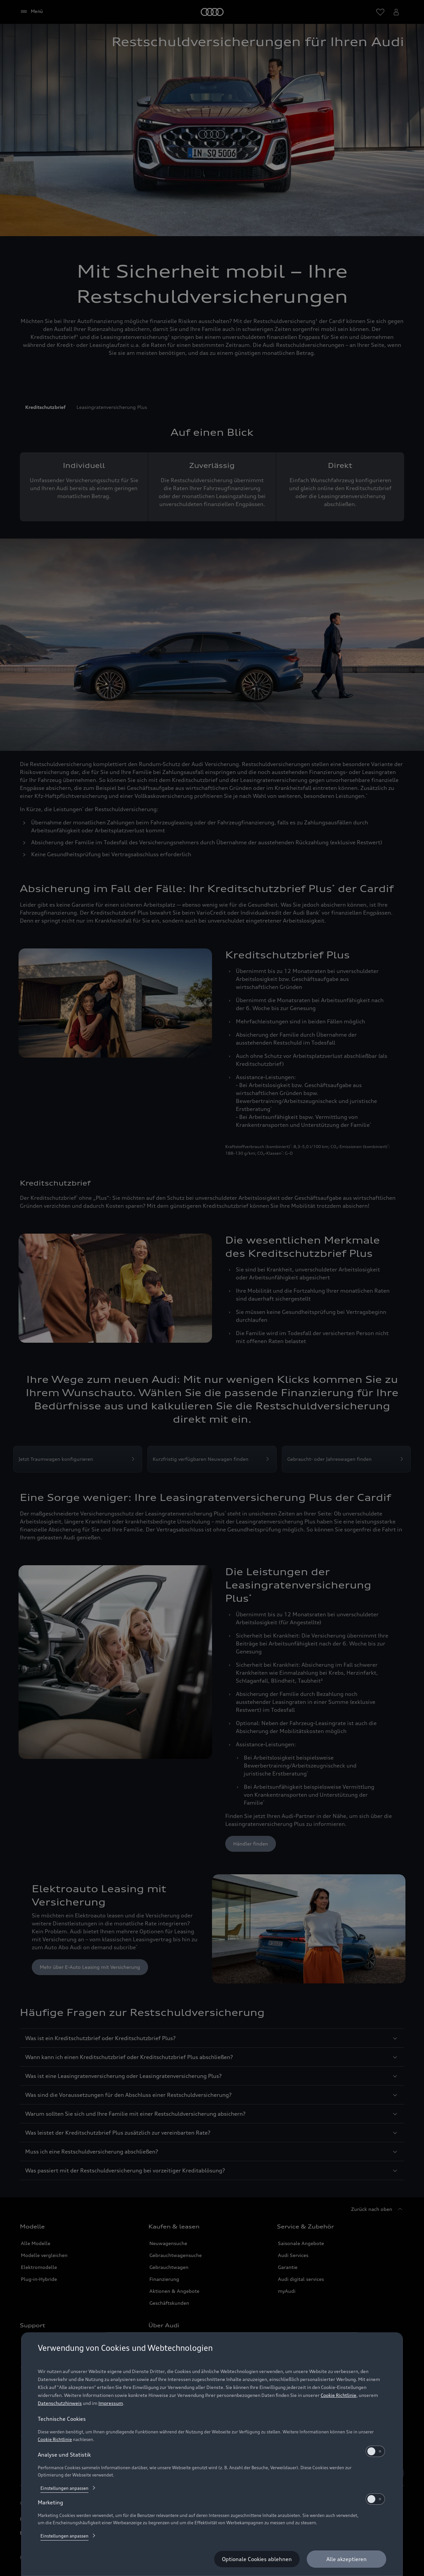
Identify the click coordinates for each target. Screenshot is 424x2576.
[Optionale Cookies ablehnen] (257, 2559)
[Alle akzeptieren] (346, 2559)
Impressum (110, 2403)
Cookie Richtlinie (338, 2395)
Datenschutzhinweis (60, 2403)
